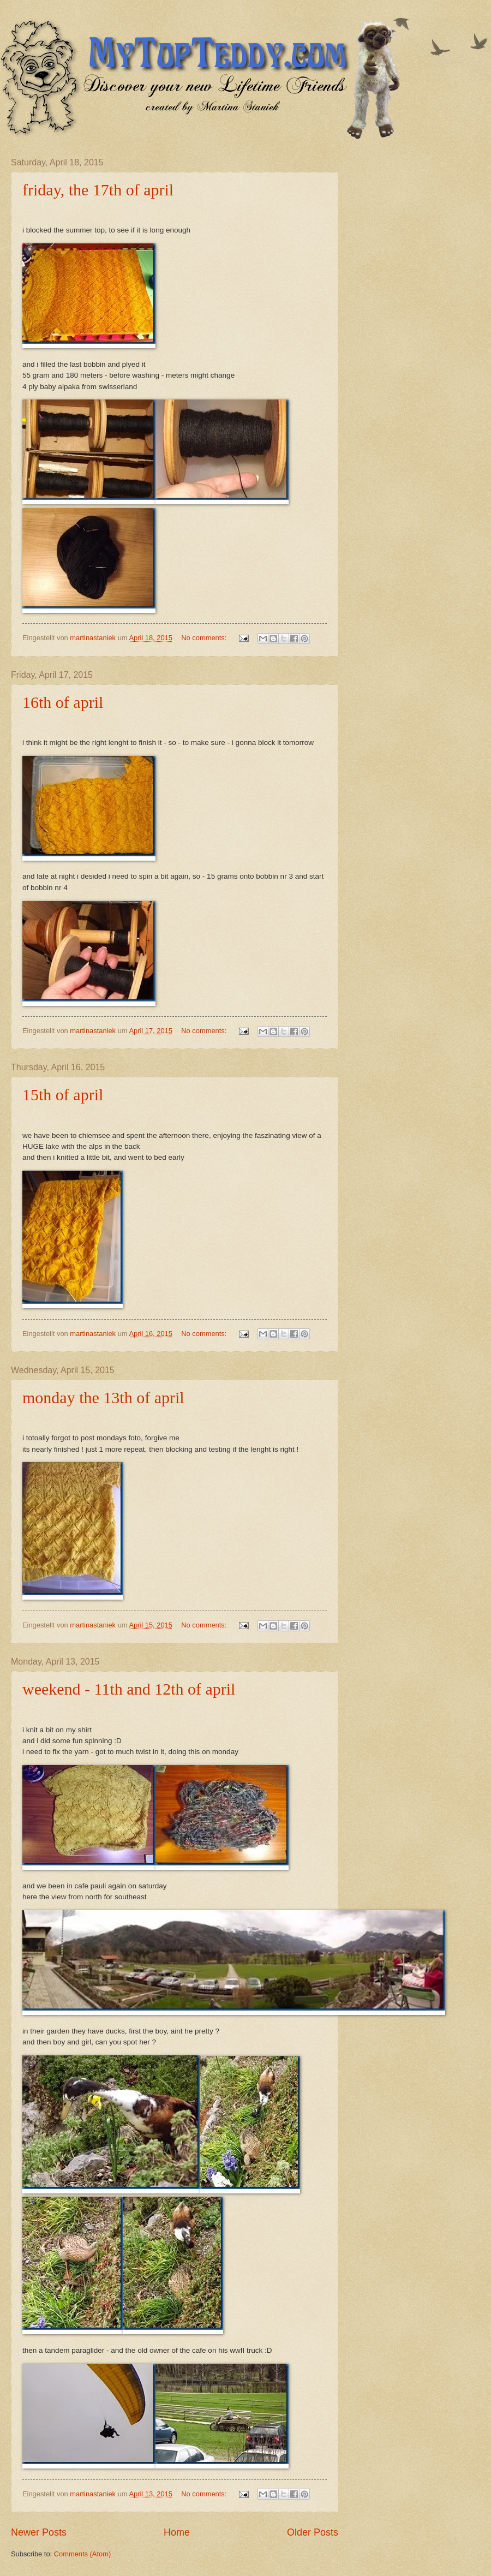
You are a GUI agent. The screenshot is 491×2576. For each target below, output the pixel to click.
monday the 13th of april (103, 1397)
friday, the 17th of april (97, 190)
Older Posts (312, 2532)
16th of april (62, 702)
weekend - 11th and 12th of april (128, 1689)
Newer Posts (39, 2532)
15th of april (62, 1095)
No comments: (205, 638)
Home (177, 2532)
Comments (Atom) (82, 2554)
